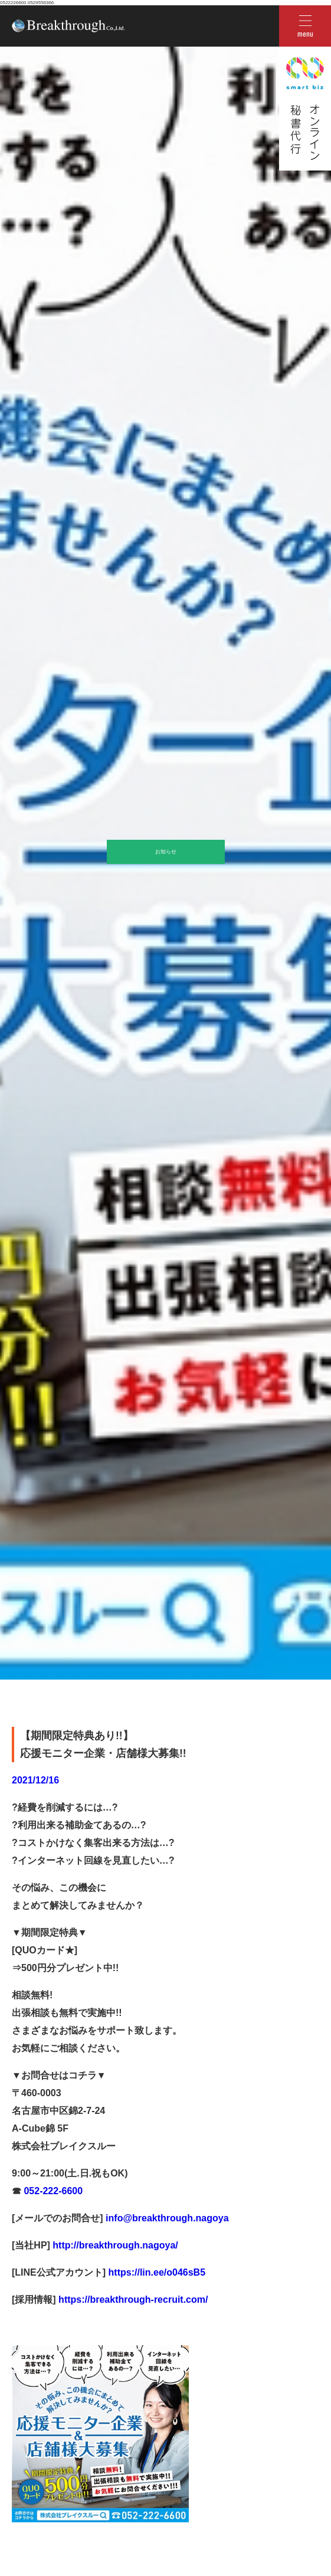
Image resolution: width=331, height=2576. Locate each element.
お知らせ (165, 852)
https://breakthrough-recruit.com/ (133, 2299)
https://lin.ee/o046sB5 (155, 2272)
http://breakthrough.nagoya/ (114, 2245)
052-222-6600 (52, 2191)
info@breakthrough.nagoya (166, 2218)
